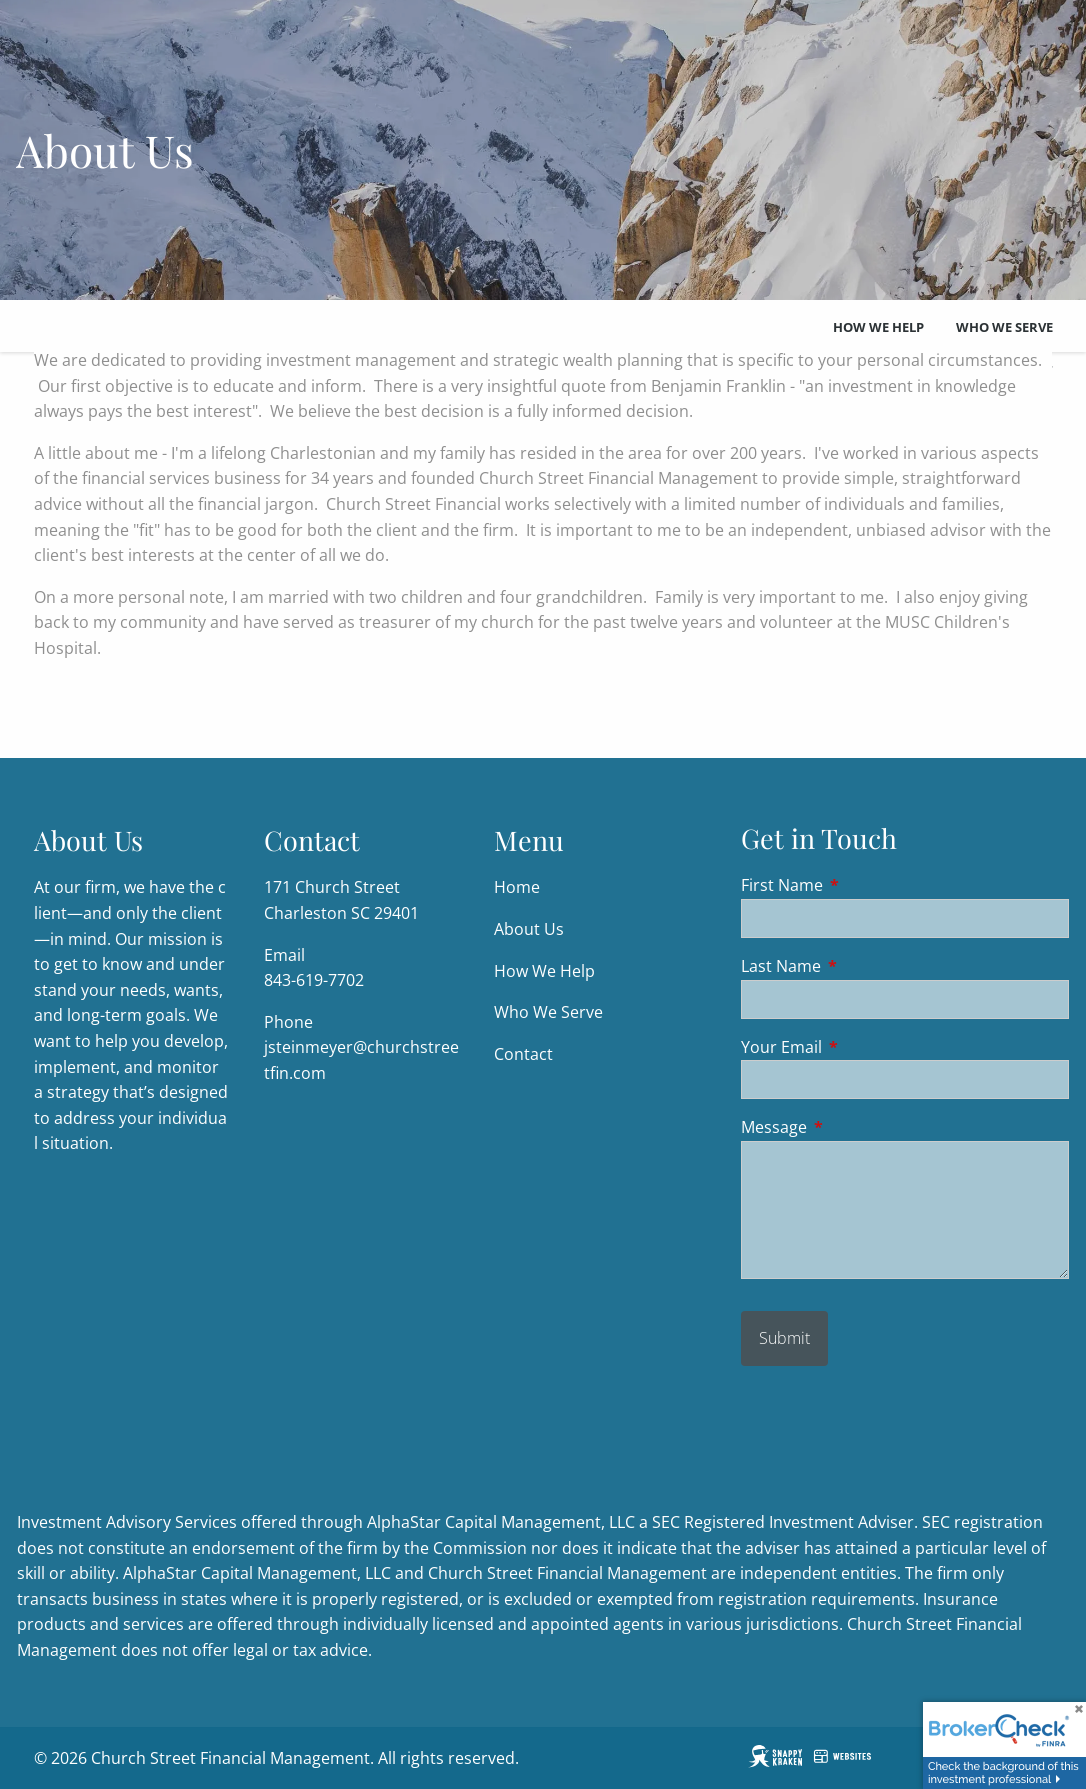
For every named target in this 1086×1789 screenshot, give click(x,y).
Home (517, 888)
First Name (862, 886)
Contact (523, 1054)
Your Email (862, 1047)
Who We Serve (1004, 327)
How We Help (878, 327)
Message (854, 1128)
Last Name (861, 966)
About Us (529, 929)
